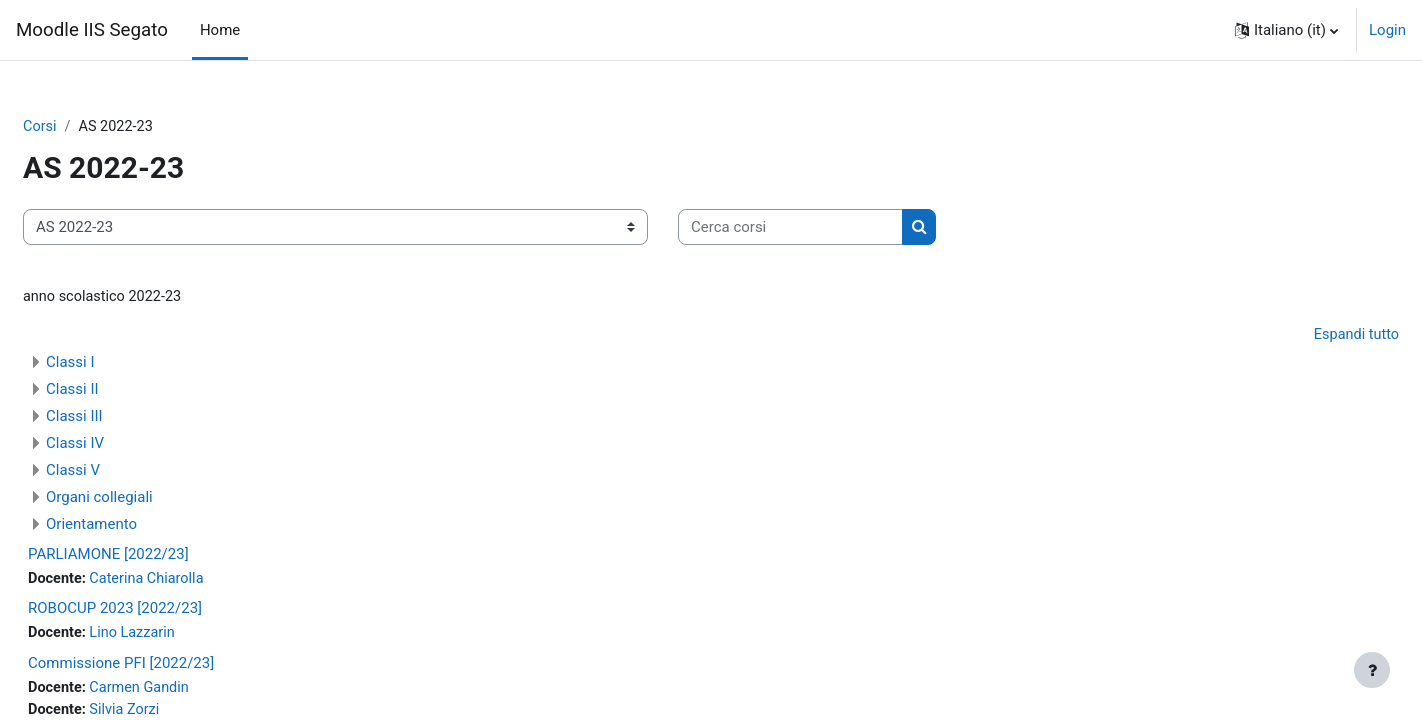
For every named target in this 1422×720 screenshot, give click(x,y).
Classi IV (123, 445)
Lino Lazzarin (184, 637)
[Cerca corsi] (838, 228)
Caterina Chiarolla (199, 581)
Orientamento (139, 526)
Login (1387, 30)
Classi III (122, 418)
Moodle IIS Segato (92, 30)
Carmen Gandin (191, 692)
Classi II (120, 391)
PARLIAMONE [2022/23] (156, 556)
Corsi (88, 127)
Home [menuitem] (220, 30)
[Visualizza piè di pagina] (1372, 670)
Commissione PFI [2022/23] (169, 667)
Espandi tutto (1307, 337)
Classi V (121, 472)
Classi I (118, 364)
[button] (1286, 30)
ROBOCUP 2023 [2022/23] (163, 612)
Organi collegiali (147, 499)
